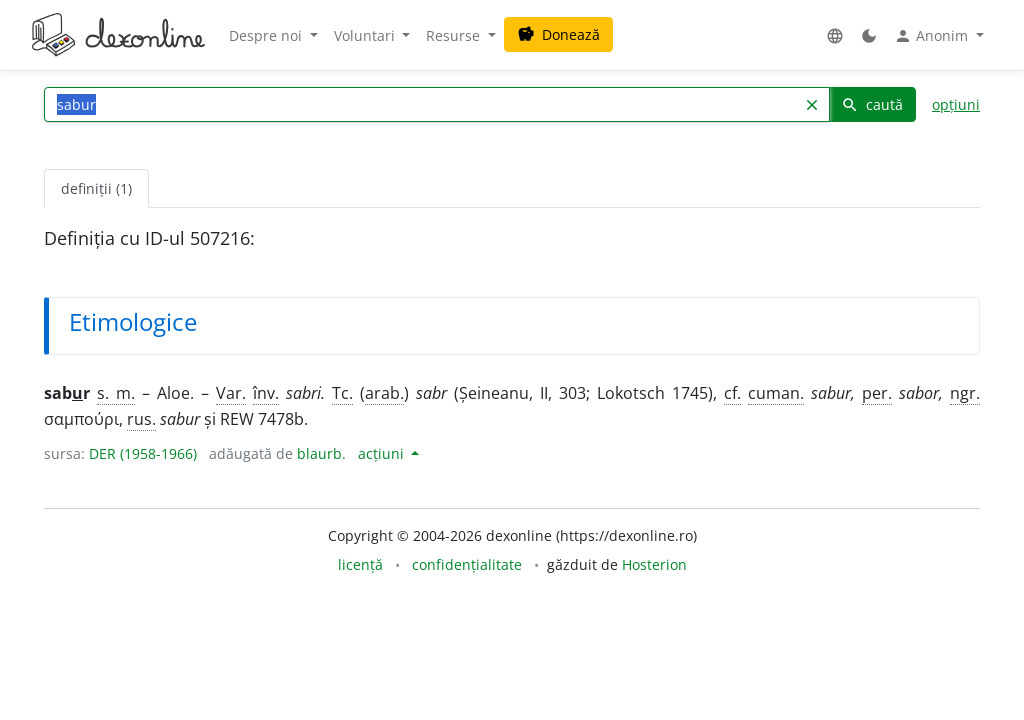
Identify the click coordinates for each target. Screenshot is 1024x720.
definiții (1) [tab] (96, 188)
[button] (835, 35)
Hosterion (654, 564)
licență (360, 564)
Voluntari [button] (366, 35)
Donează (558, 34)
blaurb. (321, 453)
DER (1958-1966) (143, 453)
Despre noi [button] (267, 35)
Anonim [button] (933, 36)
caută (872, 104)
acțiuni (383, 453)
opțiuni (956, 104)
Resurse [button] (455, 35)
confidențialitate (467, 564)
